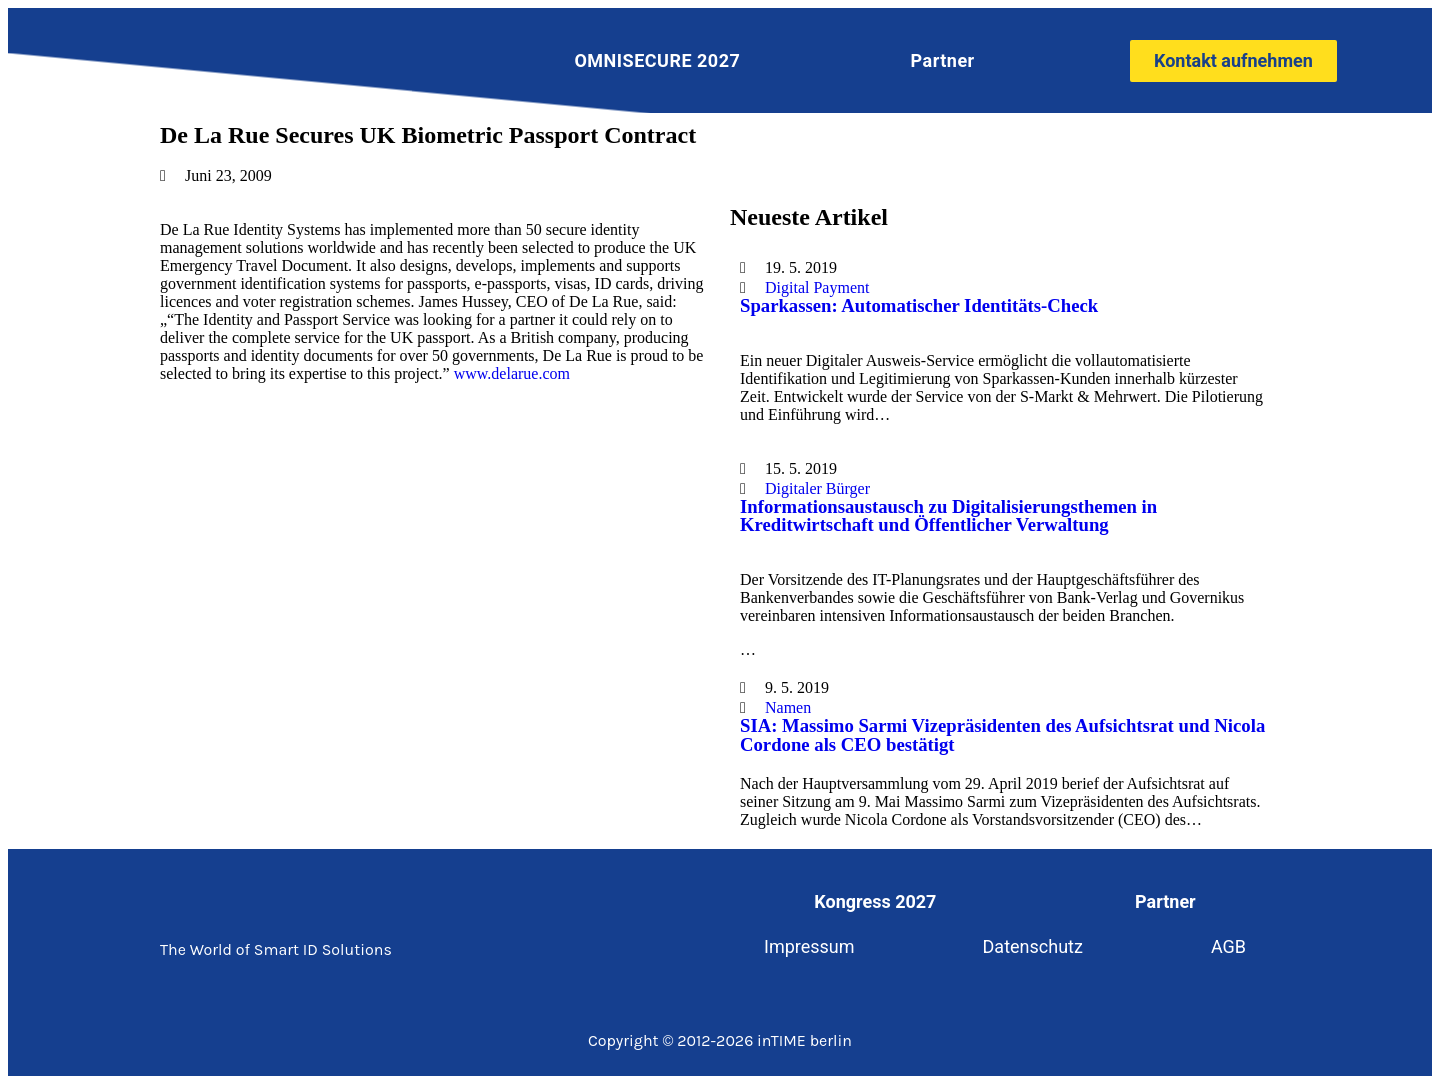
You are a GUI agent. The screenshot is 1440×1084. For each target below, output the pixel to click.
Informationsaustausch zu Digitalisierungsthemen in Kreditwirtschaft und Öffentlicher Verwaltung (948, 516)
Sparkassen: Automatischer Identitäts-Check (919, 305)
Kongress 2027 (875, 901)
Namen (788, 707)
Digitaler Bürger (817, 488)
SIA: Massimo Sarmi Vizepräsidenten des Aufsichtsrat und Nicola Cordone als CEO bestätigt (1002, 735)
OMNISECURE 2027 (657, 60)
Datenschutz (1033, 946)
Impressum (809, 946)
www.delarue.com (512, 373)
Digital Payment (817, 287)
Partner (943, 60)
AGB (1228, 946)
